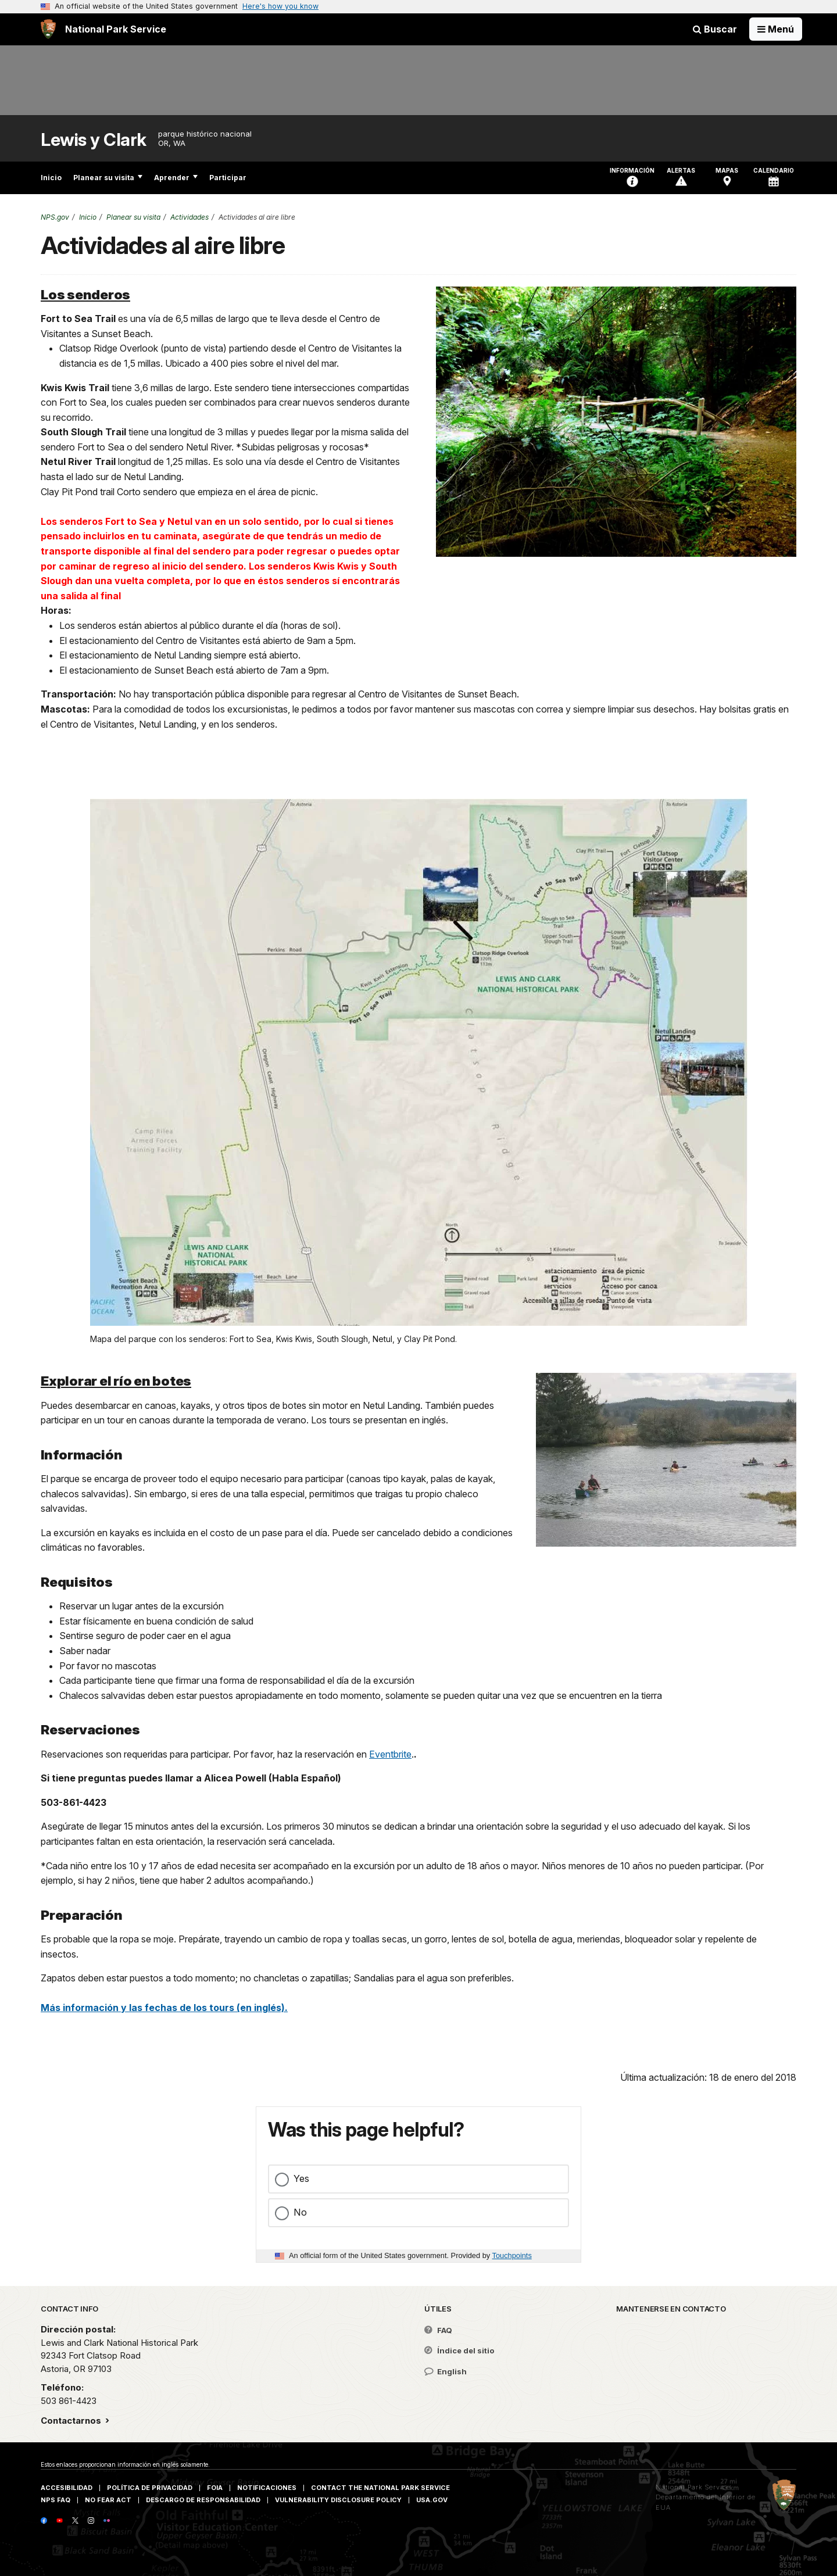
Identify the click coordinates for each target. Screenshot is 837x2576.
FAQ (438, 2330)
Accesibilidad (66, 2488)
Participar (227, 177)
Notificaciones (266, 2488)
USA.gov (432, 2500)
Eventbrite (390, 1754)
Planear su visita (107, 177)
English (445, 2371)
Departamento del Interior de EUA (706, 2502)
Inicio (51, 177)
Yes (301, 2178)
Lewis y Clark (93, 140)
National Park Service (693, 2487)
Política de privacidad (149, 2488)
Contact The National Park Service (380, 2488)
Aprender (176, 177)
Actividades (189, 217)
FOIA (215, 2488)
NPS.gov (55, 217)
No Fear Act (108, 2500)
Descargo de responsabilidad (203, 2500)
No (300, 2212)
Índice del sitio (459, 2350)
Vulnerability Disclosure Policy (338, 2500)
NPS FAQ (55, 2500)
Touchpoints (512, 2255)
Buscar (715, 29)
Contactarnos (72, 2420)
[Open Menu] (775, 29)
